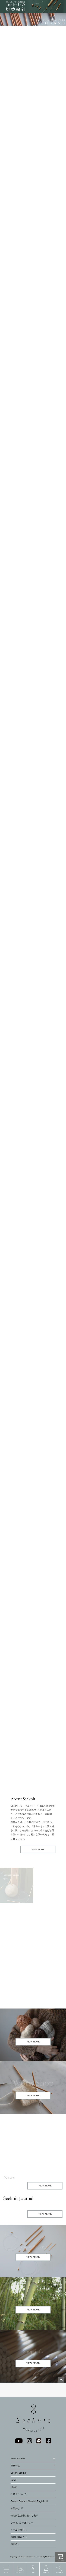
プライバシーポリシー (15, 1491)
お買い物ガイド (12, 1505)
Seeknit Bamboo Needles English (20, 1512)
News (6, 1462)
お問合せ (8, 1519)
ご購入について (12, 1476)
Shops (7, 1469)
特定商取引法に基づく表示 (17, 1483)
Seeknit (7, 1441)
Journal (7, 1455)
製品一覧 (8, 1448)
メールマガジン (12, 1498)
